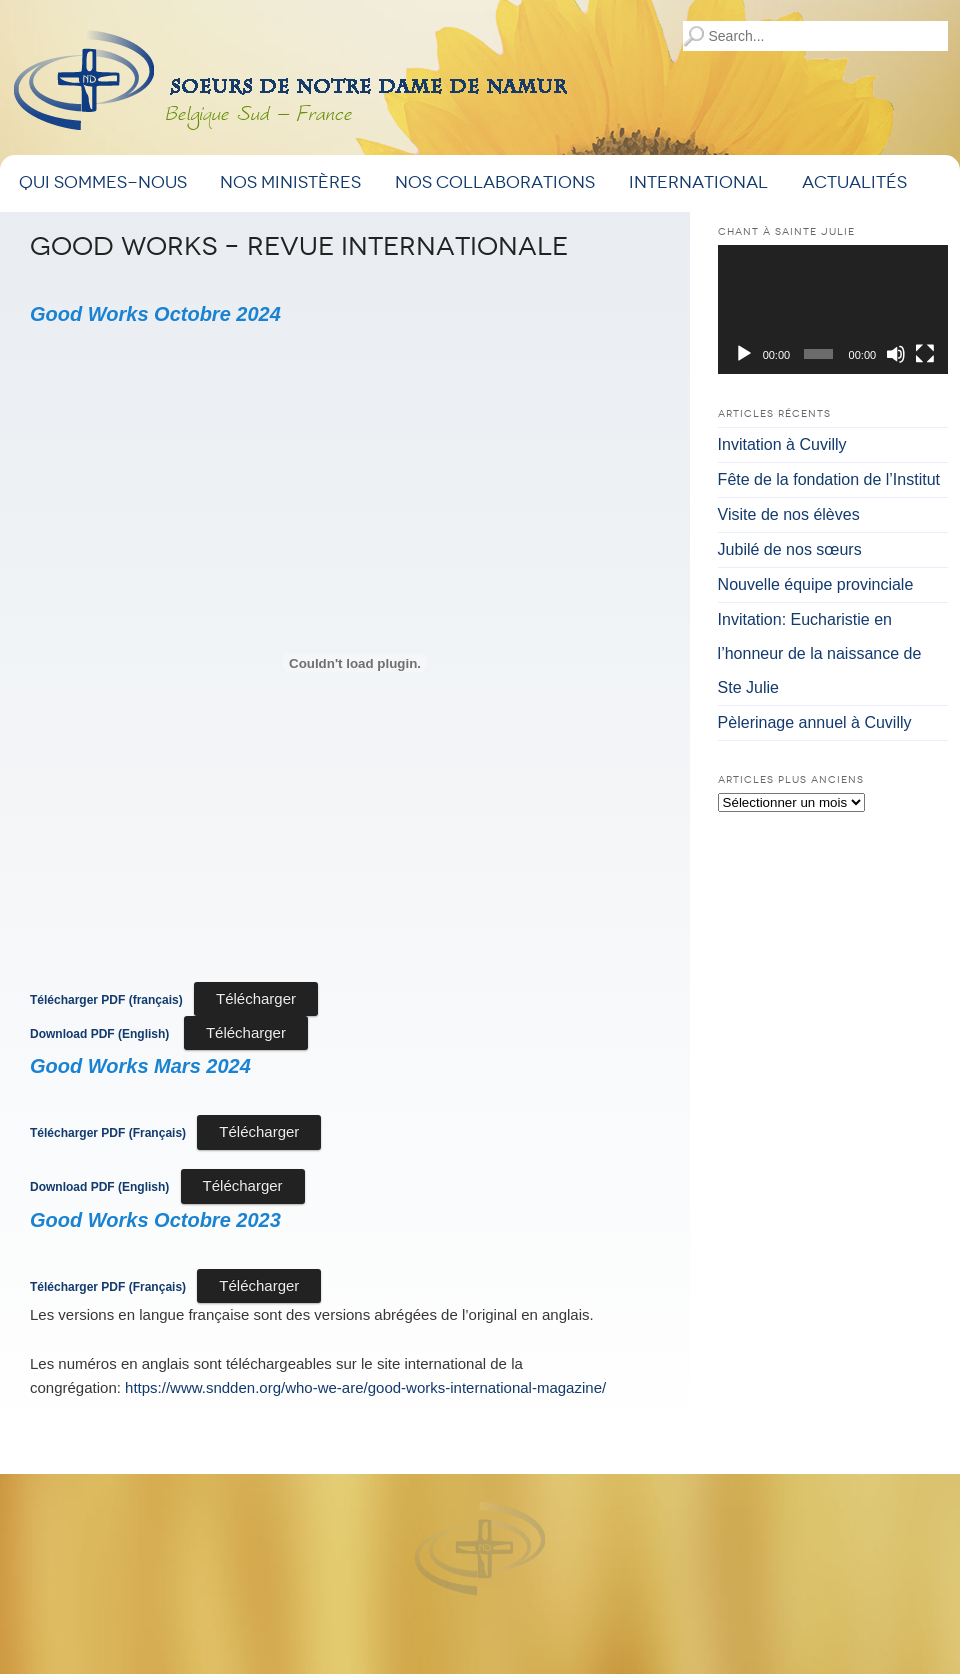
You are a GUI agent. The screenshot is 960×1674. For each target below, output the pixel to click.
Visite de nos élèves (789, 514)
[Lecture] (744, 354)
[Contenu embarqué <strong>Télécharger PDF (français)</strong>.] (355, 663)
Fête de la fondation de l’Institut (829, 479)
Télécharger (256, 998)
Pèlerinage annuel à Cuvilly (815, 722)
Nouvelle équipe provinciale (816, 584)
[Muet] (896, 354)
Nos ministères (290, 182)
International (698, 182)
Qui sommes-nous (103, 182)
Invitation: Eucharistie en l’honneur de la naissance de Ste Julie (820, 653)
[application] (833, 309)
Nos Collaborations (495, 182)
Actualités (854, 182)
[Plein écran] (925, 354)
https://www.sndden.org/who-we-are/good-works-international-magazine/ (365, 1387)
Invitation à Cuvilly (782, 444)
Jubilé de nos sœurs (790, 549)
